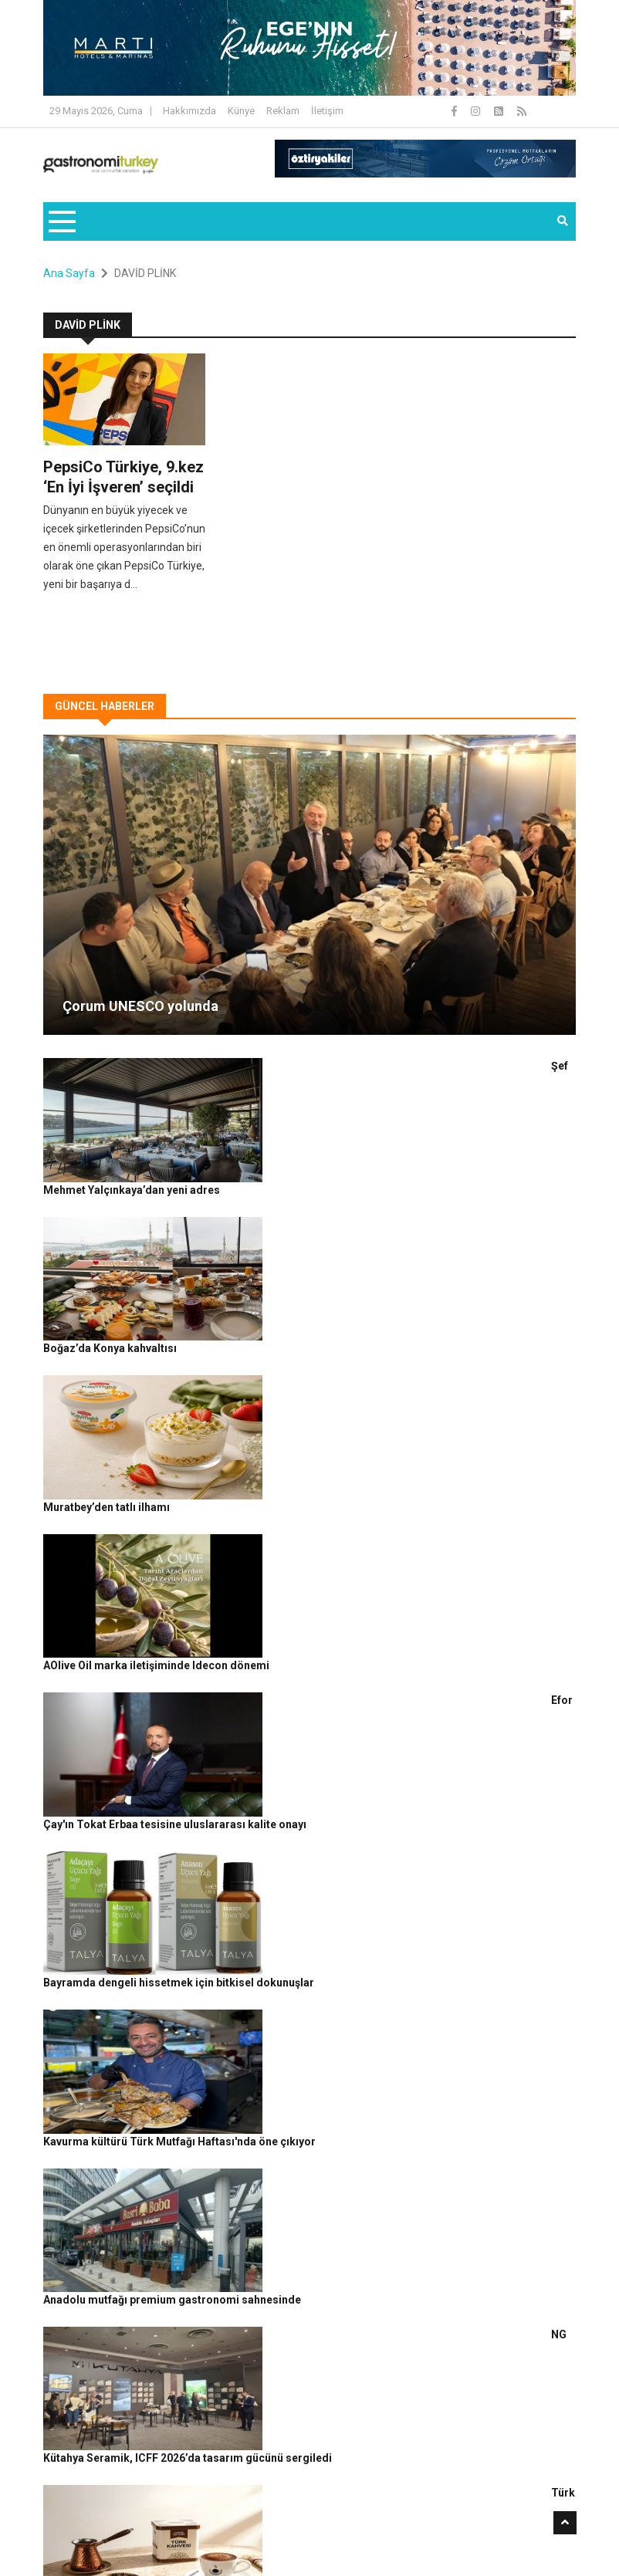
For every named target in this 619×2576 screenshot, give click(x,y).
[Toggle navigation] (61, 221)
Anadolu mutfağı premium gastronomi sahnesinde (311, 1661)
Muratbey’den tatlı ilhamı (245, 1236)
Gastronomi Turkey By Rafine (228, 2513)
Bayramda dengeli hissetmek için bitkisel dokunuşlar (317, 1492)
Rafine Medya (124, 2513)
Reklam (282, 111)
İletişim (327, 111)
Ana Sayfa (69, 273)
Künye (241, 111)
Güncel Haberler (87, 2538)
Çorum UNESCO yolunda (140, 1006)
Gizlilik (399, 2513)
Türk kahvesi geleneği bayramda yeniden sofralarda (315, 1832)
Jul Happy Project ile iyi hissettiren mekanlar (296, 1917)
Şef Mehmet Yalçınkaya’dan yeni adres (280, 1066)
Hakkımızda (189, 111)
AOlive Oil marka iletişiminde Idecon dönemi (295, 1321)
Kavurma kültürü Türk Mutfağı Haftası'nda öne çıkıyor (318, 1576)
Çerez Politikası (457, 2513)
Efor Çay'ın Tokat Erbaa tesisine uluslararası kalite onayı (325, 1406)
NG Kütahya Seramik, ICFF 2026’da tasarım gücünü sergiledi (335, 1746)
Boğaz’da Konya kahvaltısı (249, 1150)
